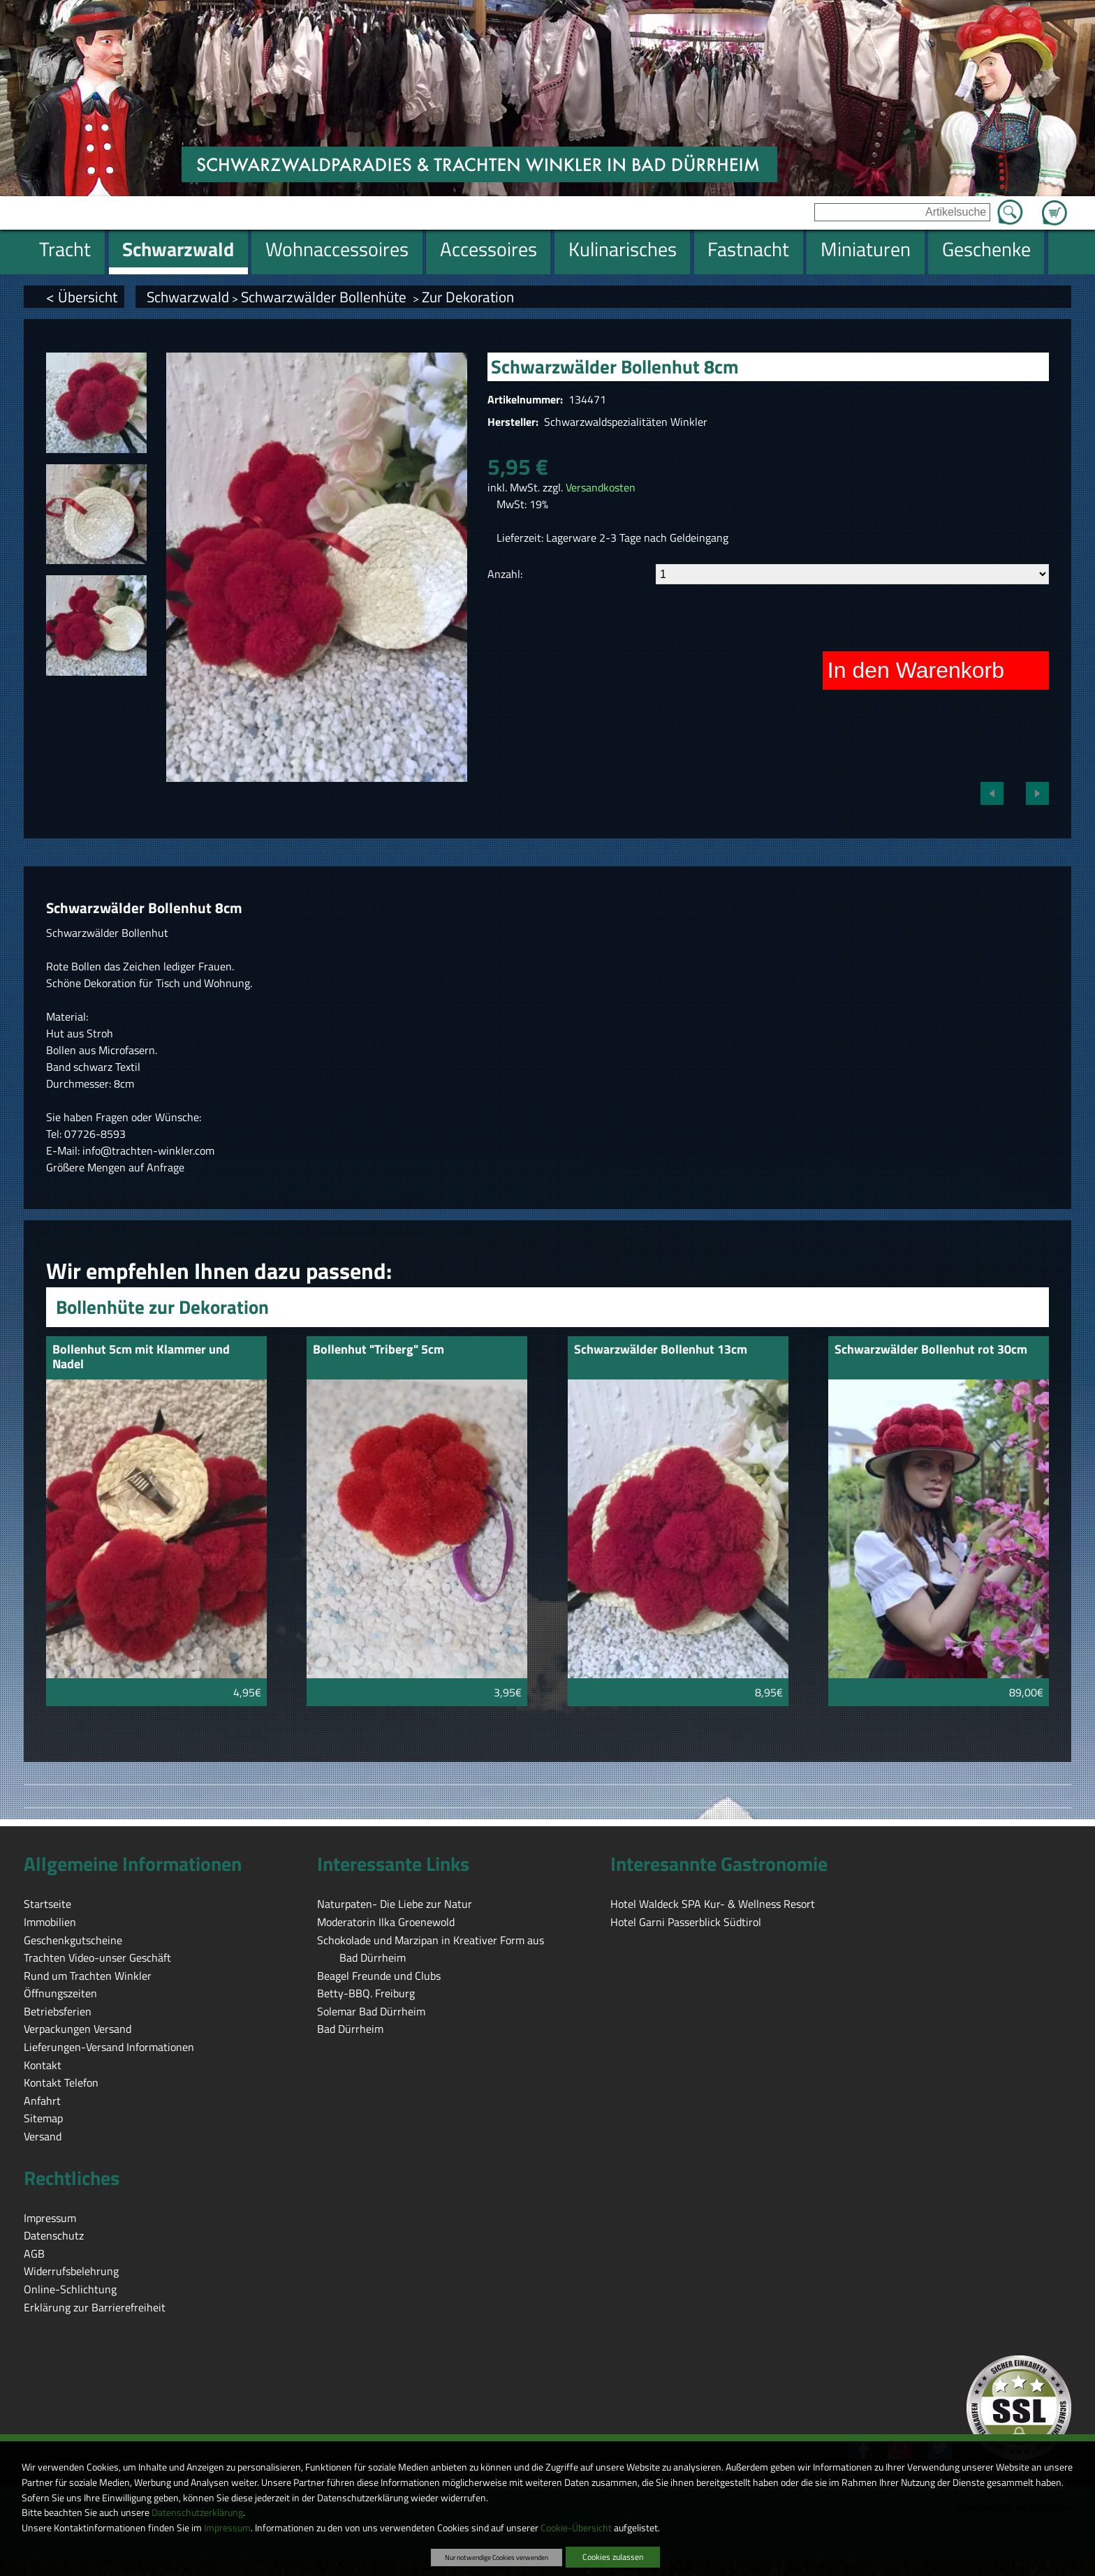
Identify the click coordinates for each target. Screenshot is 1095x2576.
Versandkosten (600, 487)
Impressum (227, 2528)
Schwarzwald (188, 297)
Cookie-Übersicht (576, 2528)
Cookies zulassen (612, 2556)
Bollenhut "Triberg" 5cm (378, 1350)
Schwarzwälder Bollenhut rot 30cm (931, 1350)
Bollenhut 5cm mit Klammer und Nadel (141, 1357)
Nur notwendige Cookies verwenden (496, 2557)
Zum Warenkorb (1054, 204)
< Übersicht (81, 297)
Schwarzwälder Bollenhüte (325, 297)
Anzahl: (504, 573)
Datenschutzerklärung (197, 2512)
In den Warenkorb (916, 670)
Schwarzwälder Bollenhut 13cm (660, 1350)
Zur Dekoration (468, 297)
